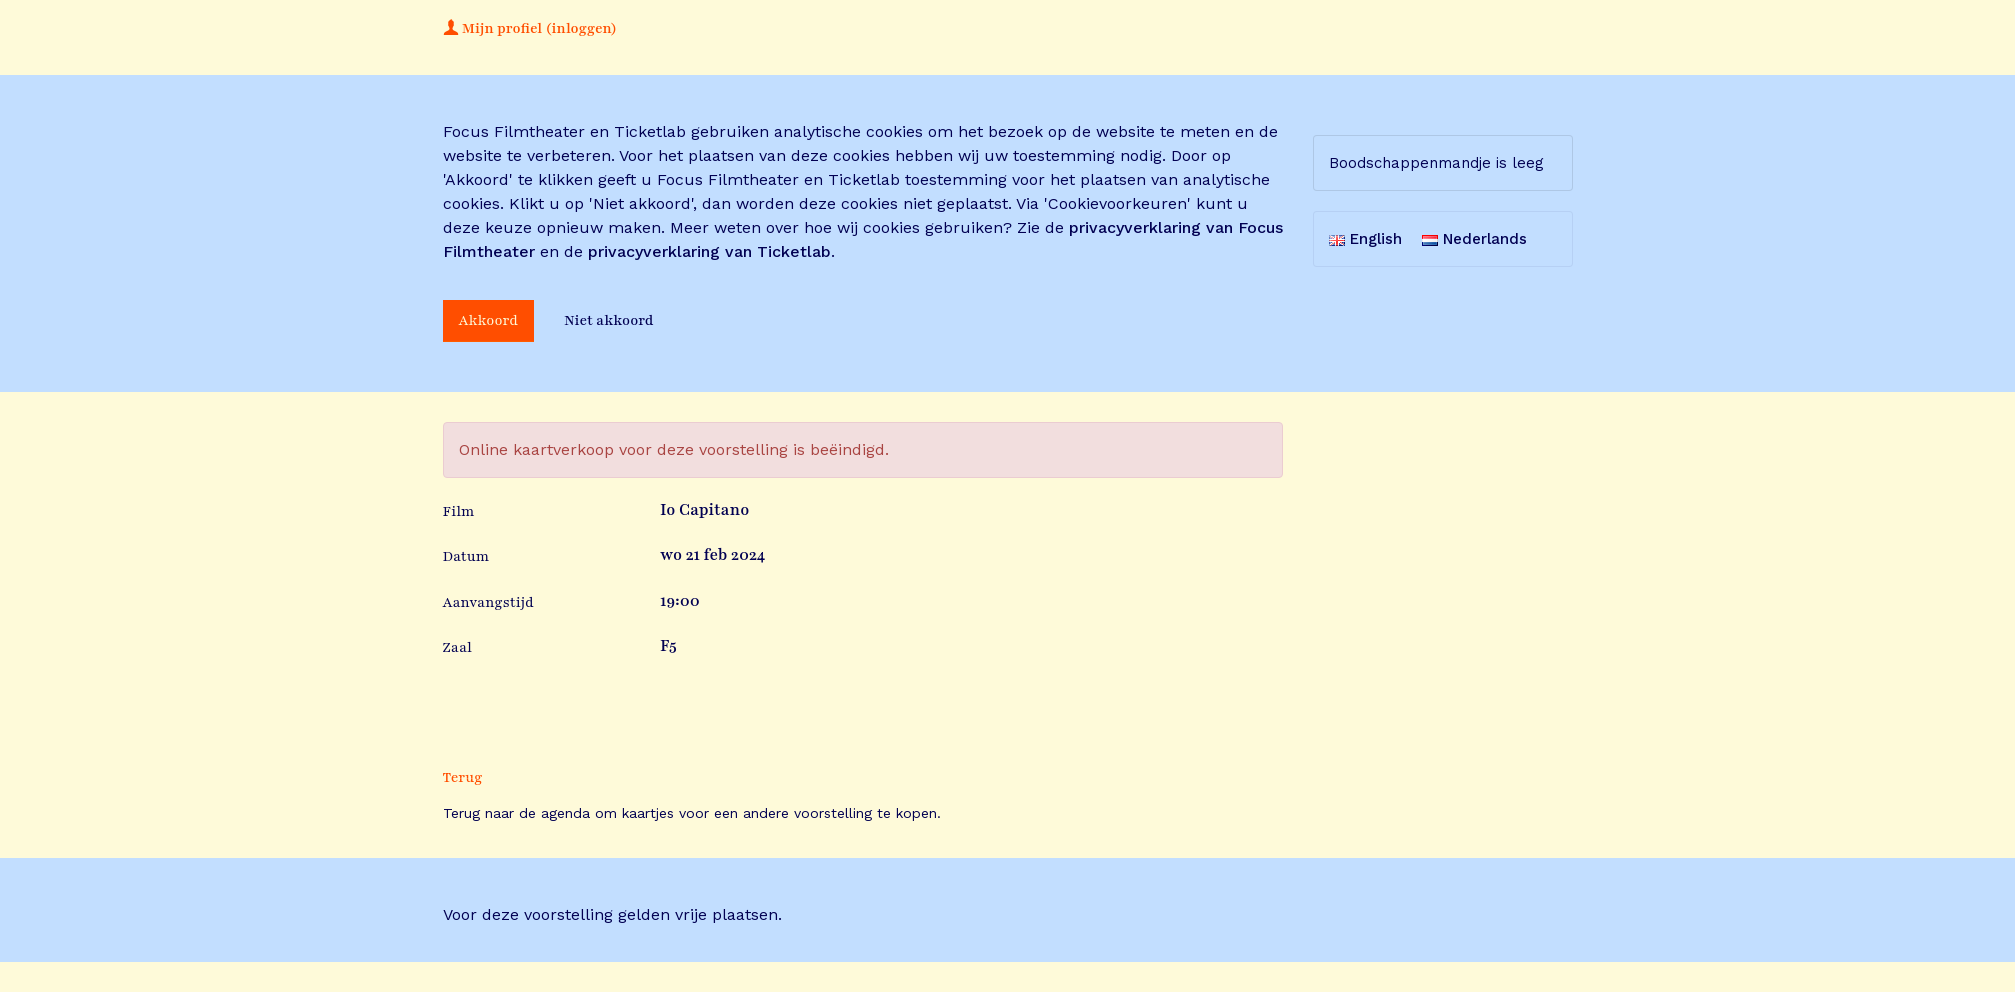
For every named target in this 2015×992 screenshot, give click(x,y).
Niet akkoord (609, 320)
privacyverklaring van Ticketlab (709, 251)
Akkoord (488, 320)
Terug (463, 777)
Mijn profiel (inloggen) (530, 28)
